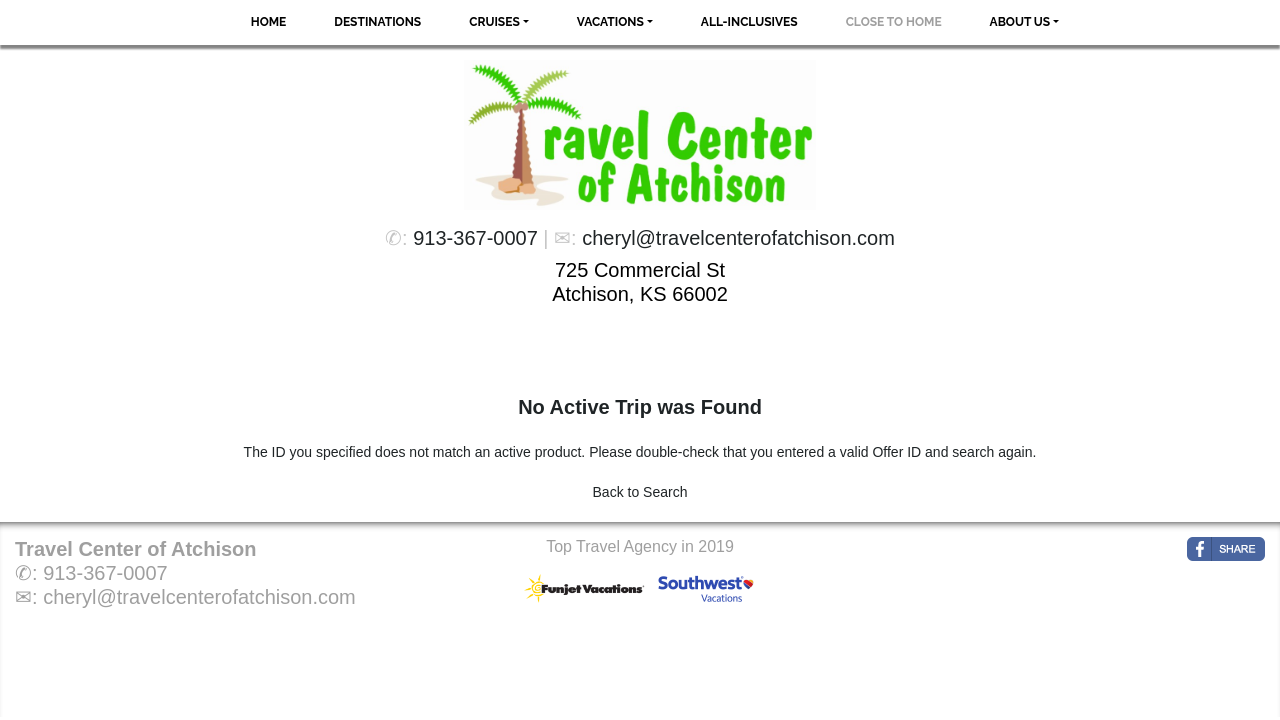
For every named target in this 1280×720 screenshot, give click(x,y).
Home (269, 22)
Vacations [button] (610, 22)
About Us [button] (1020, 22)
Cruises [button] (494, 22)
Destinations (377, 22)
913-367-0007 (475, 238)
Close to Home (894, 22)
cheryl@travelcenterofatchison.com (738, 238)
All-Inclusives (749, 22)
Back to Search (640, 492)
